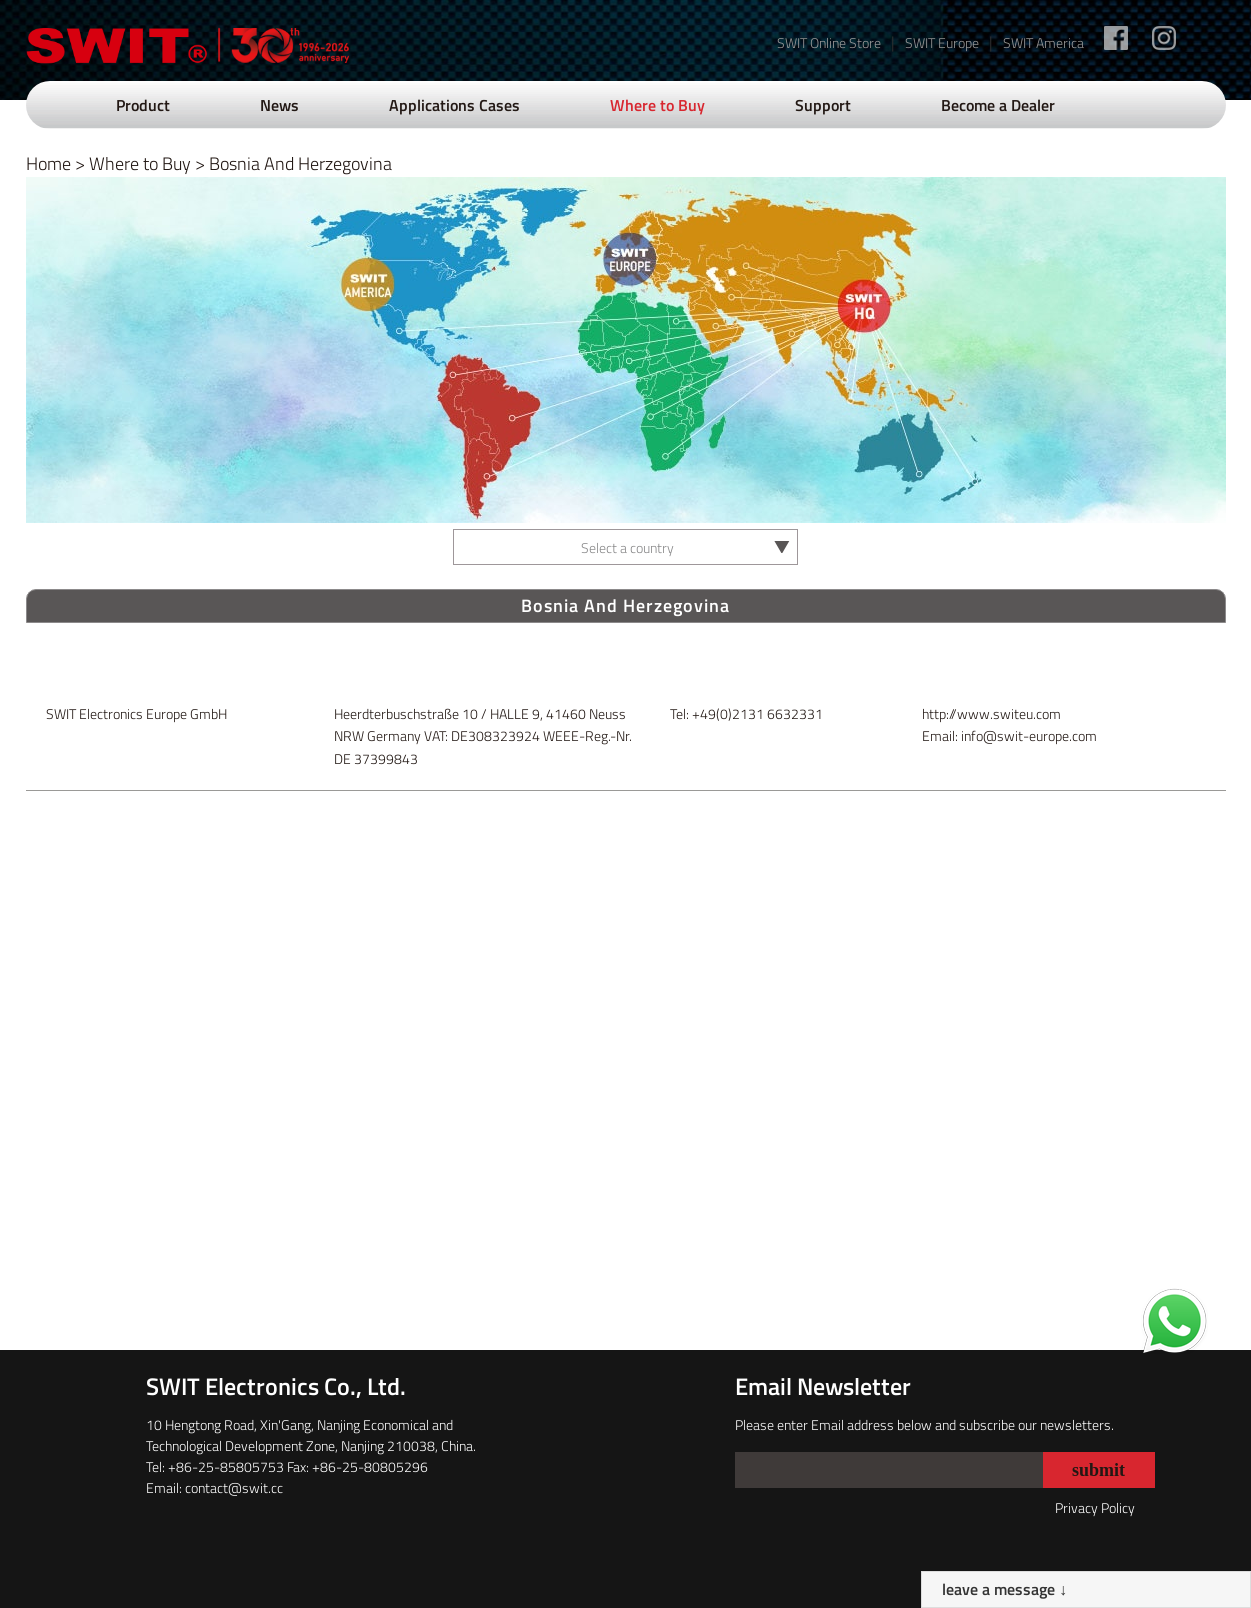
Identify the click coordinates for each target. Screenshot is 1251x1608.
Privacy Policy (1095, 1507)
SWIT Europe (942, 42)
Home (48, 163)
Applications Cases (454, 105)
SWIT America (1043, 42)
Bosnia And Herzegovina (300, 163)
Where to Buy (657, 105)
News (279, 105)
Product (143, 105)
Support (823, 105)
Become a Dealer (998, 105)
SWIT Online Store (829, 42)
